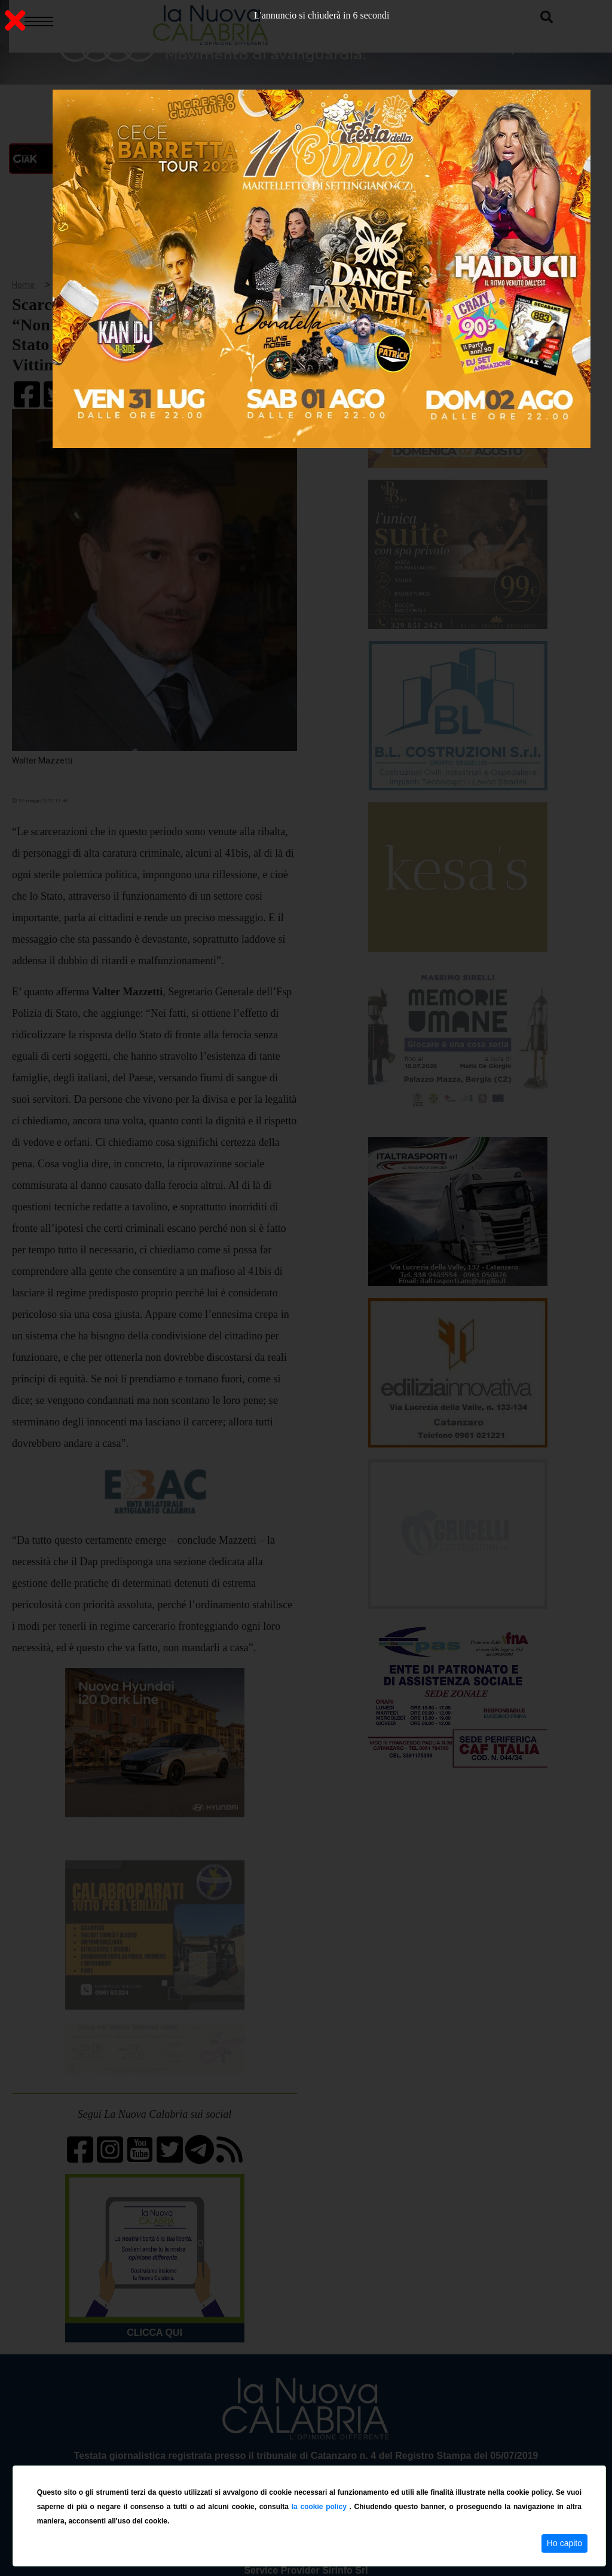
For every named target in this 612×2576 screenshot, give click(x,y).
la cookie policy (321, 2507)
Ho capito (564, 2543)
